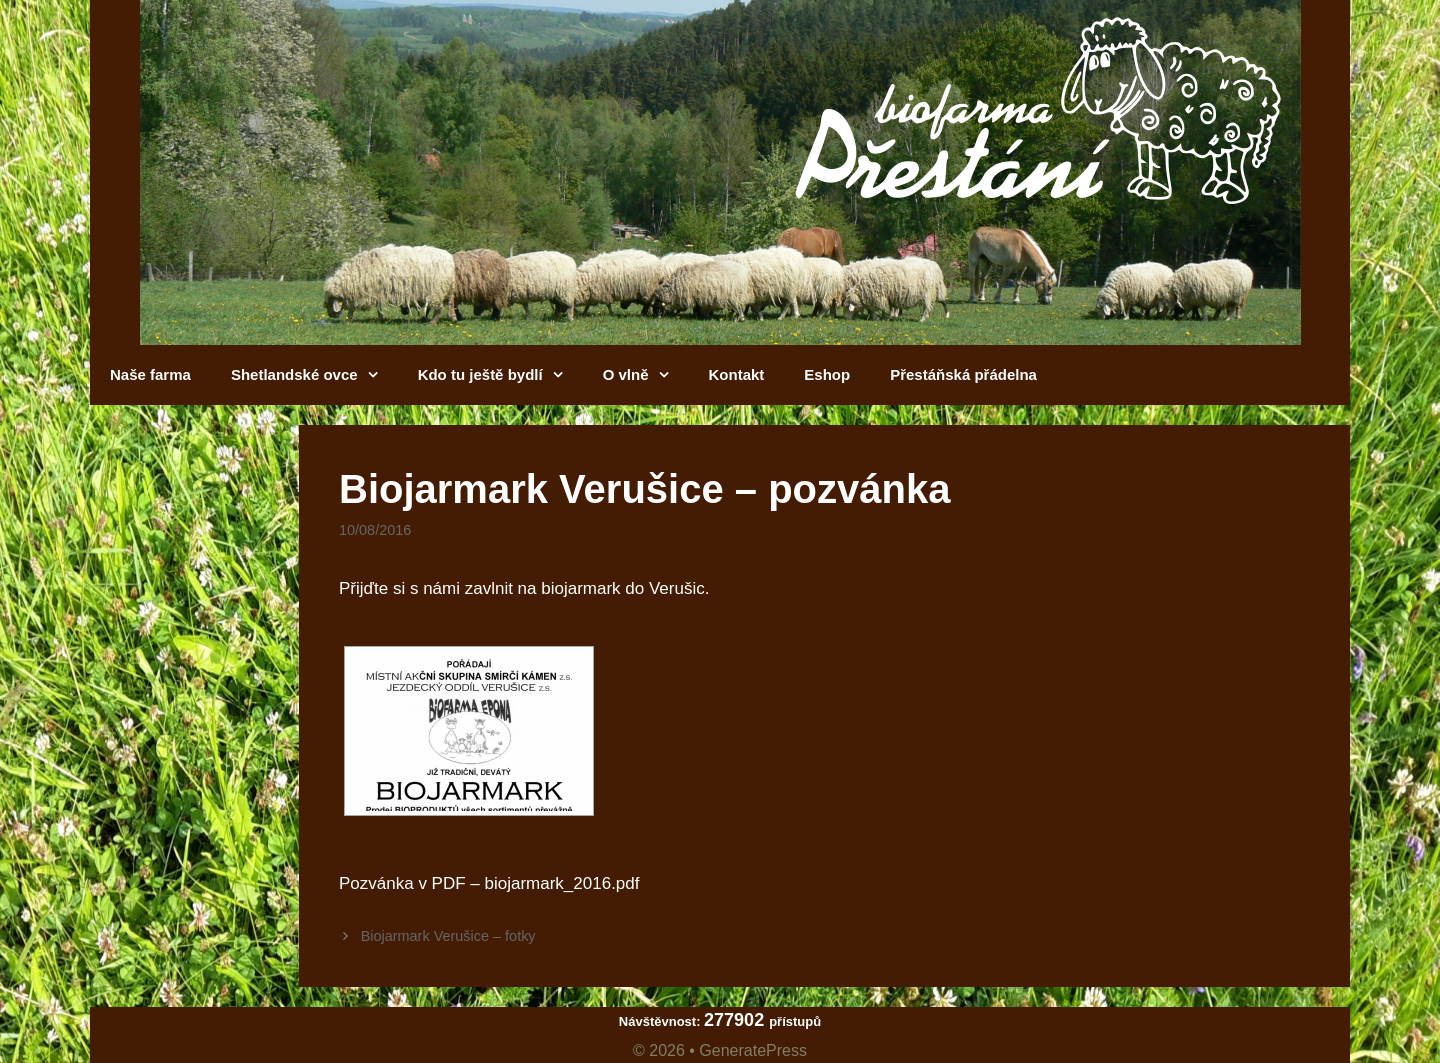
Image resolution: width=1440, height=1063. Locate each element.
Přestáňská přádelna (963, 374)
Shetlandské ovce (314, 375)
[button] (378, 375)
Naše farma (150, 374)
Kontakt (737, 374)
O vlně (646, 375)
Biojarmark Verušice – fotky (448, 936)
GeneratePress (753, 1050)
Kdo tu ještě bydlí (500, 375)
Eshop (827, 374)
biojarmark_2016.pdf (562, 883)
